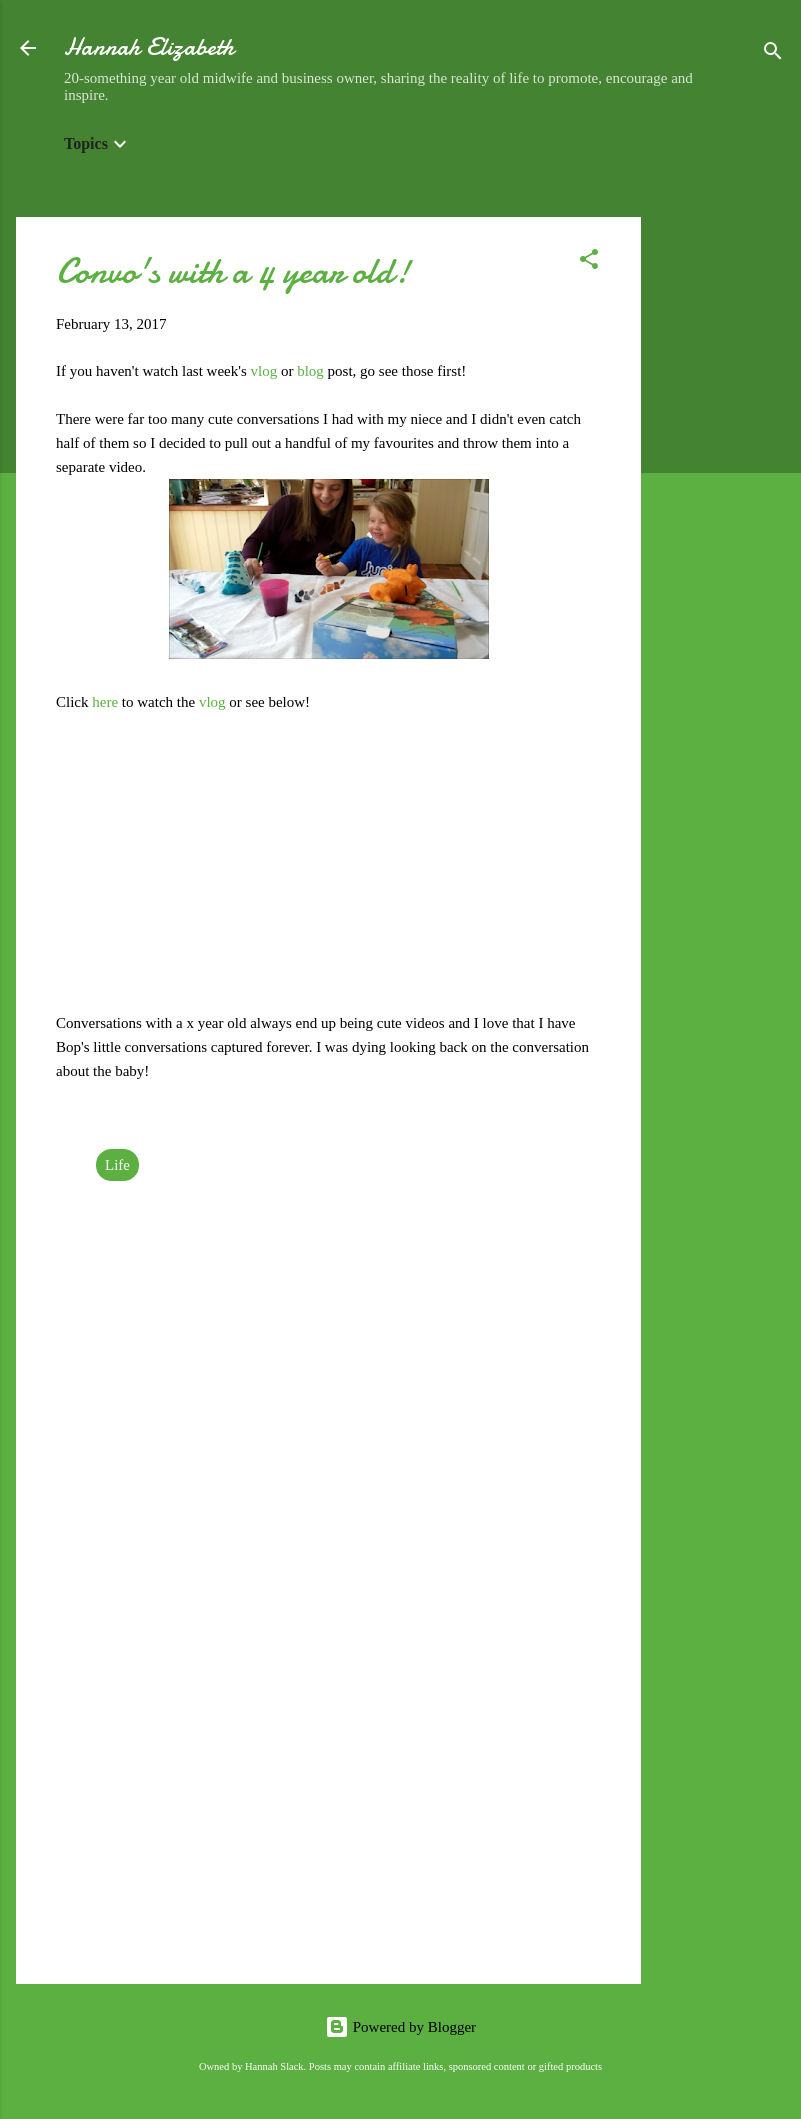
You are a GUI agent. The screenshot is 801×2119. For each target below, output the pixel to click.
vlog (266, 371)
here (107, 702)
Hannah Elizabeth (149, 47)
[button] (589, 262)
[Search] (773, 54)
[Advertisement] (721, 517)
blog (312, 371)
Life (117, 1165)
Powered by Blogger (400, 2027)
